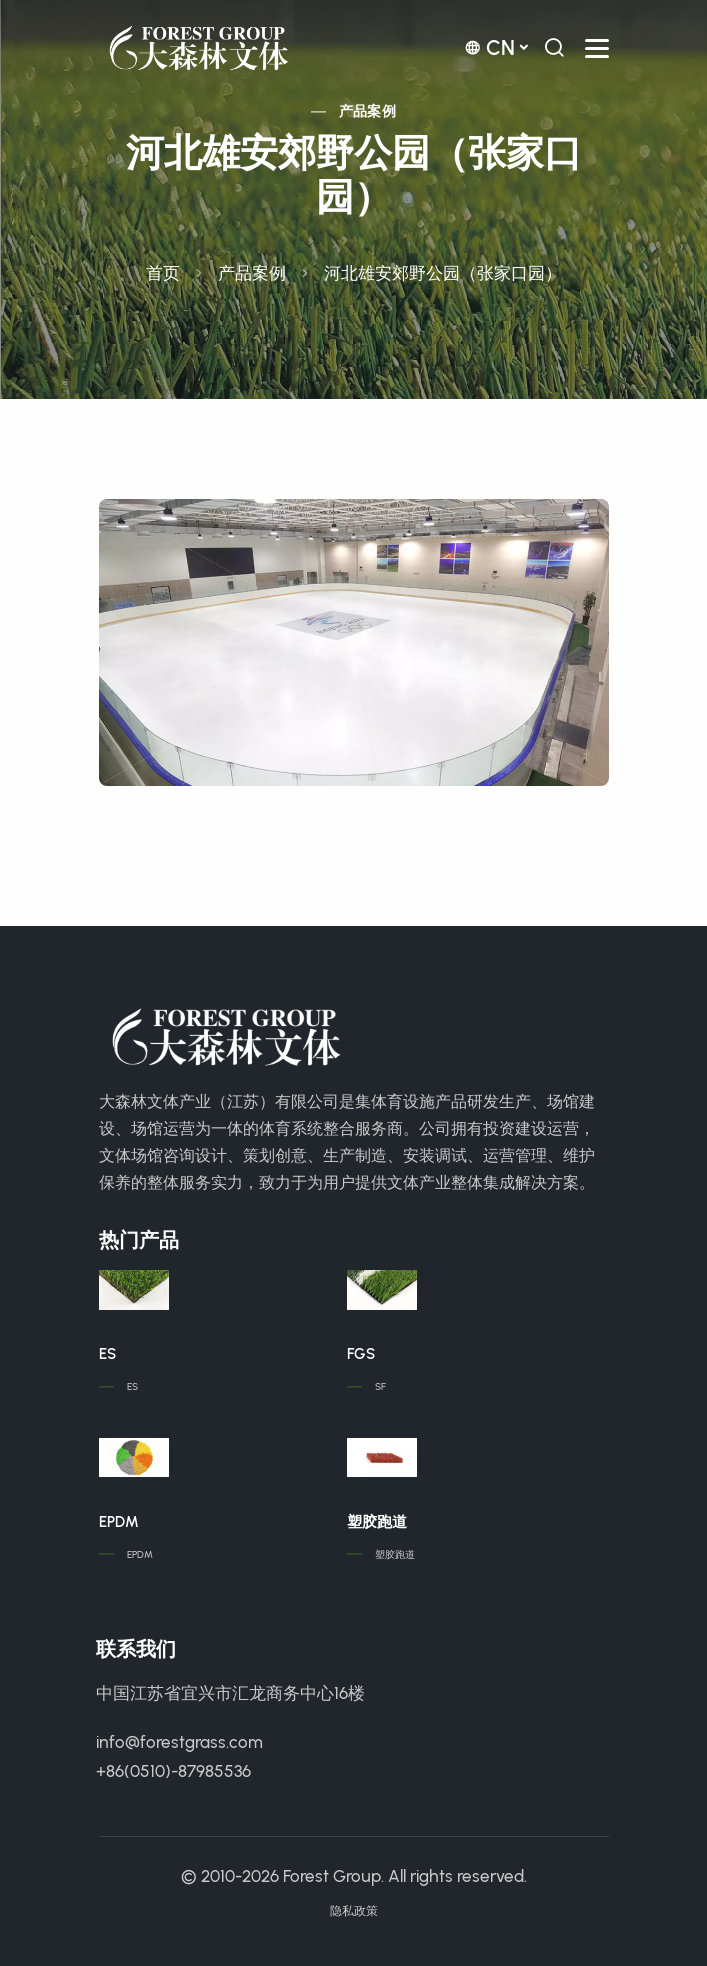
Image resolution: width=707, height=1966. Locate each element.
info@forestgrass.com (179, 1742)
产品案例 (368, 111)
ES (107, 1354)
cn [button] (489, 47)
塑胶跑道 (377, 1522)
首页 (163, 273)
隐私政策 (354, 1911)
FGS (361, 1354)
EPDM (119, 1522)
